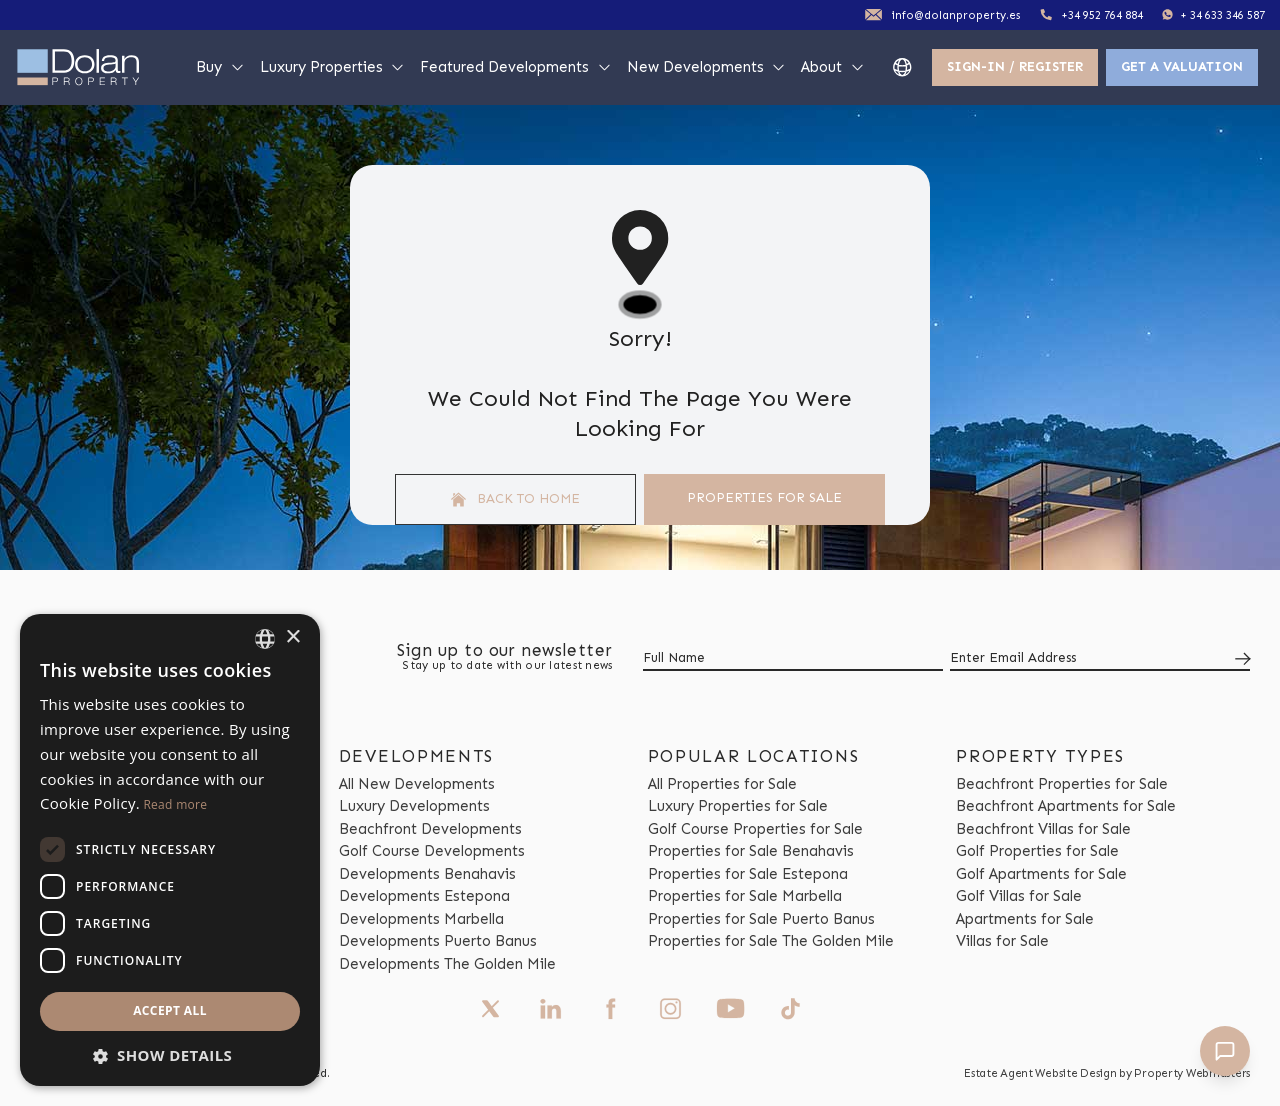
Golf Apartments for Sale (1041, 874)
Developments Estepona (424, 896)
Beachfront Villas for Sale (1043, 829)
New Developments (707, 67)
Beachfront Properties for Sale (1062, 784)
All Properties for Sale (722, 784)
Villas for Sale (1002, 941)
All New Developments (417, 784)
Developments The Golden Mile (447, 964)
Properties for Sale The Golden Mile (771, 941)
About (833, 67)
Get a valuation (1182, 66)
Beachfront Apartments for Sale (1066, 806)
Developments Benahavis (427, 874)
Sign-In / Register (1015, 66)
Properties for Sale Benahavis (751, 851)
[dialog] (170, 850)
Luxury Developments (414, 806)
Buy (220, 67)
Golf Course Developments (432, 851)
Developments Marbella (421, 919)
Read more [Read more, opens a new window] (175, 804)
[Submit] (1239, 658)
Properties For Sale (764, 497)
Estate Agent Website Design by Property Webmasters (1107, 1073)
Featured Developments (516, 67)
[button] (170, 1055)
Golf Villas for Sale (1019, 896)
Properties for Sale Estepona (748, 874)
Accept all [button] (170, 1010)
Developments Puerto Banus (438, 941)
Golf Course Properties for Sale (755, 829)
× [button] (292, 637)
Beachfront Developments (430, 829)
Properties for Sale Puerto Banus (761, 919)
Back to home (516, 499)
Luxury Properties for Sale (738, 806)
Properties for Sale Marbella (745, 896)
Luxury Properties (333, 67)
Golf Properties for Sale (1037, 851)
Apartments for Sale (1025, 919)
